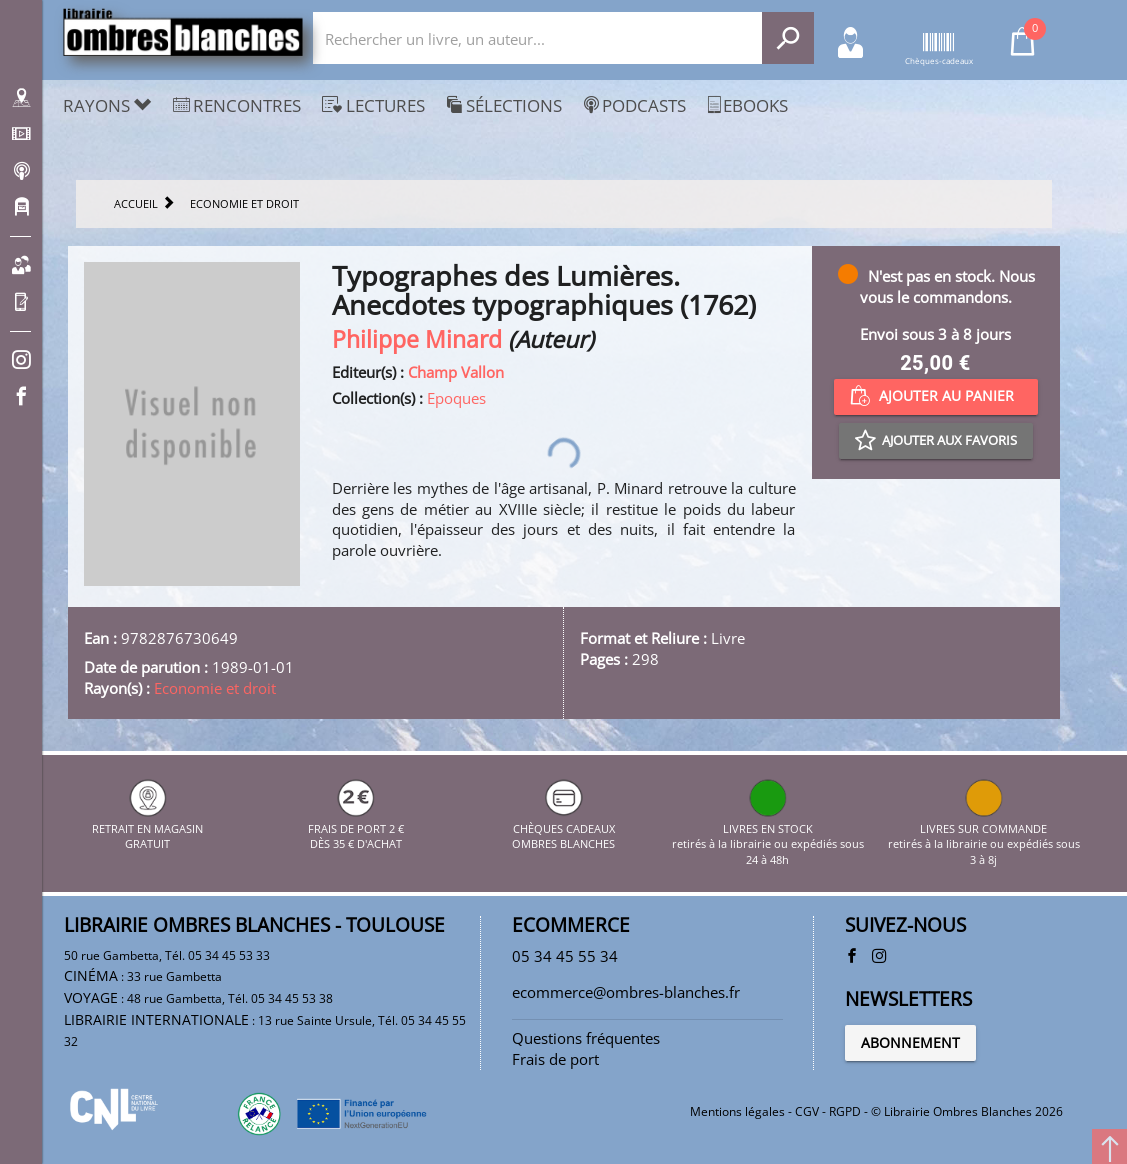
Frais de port (555, 1059)
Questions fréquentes (586, 1038)
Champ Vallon (456, 372)
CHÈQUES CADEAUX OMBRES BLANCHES (563, 828)
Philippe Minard (417, 339)
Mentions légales (737, 1111)
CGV (807, 1111)
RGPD (845, 1111)
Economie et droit (215, 688)
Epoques (456, 398)
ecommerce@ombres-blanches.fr (626, 992)
